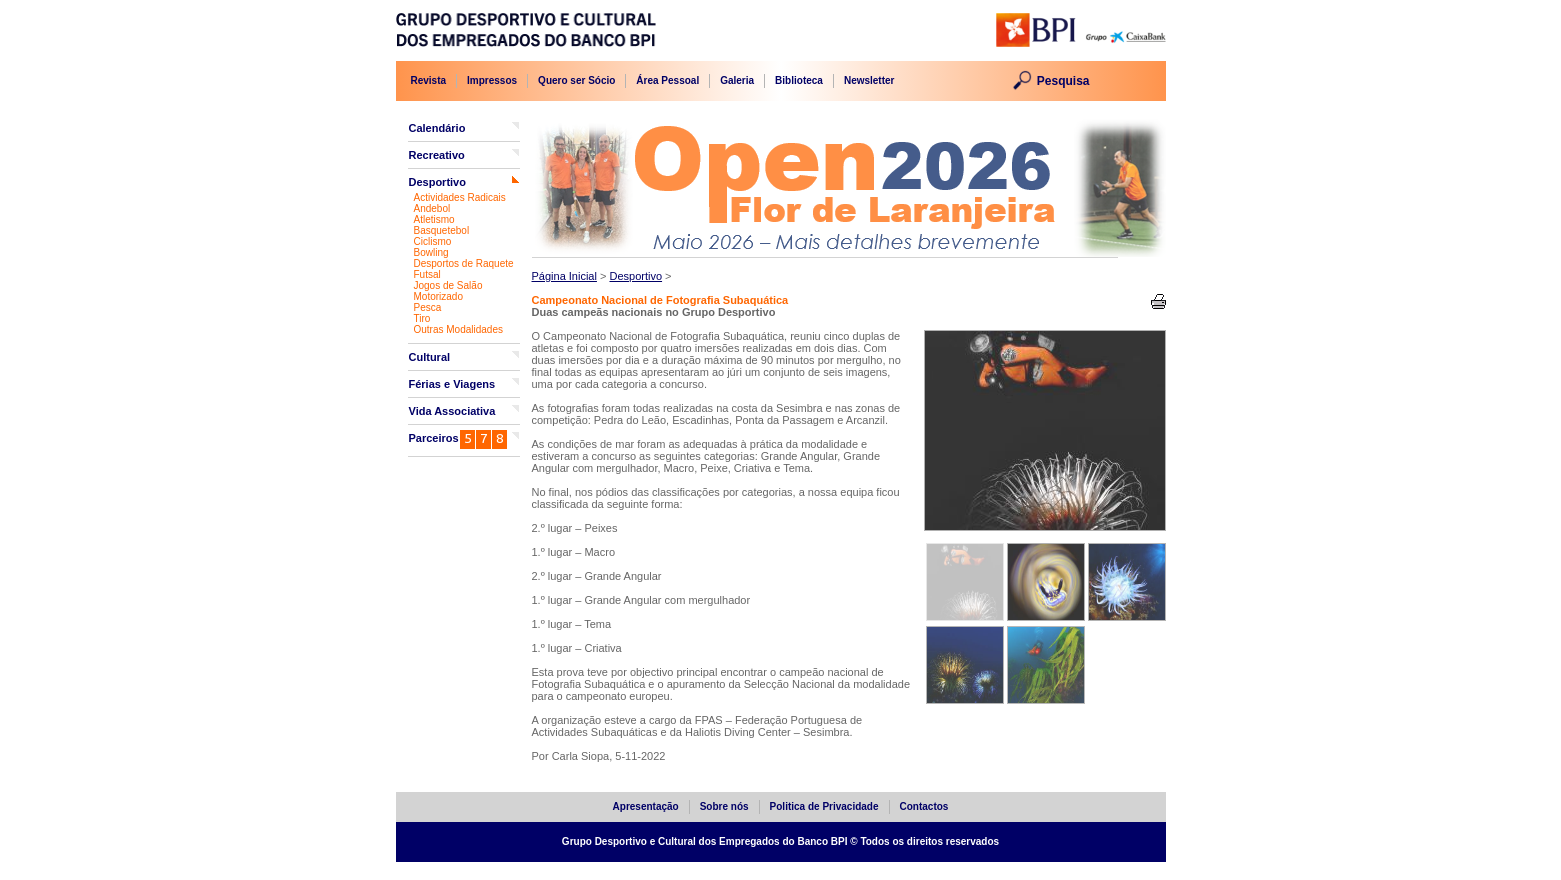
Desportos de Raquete (464, 263)
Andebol (432, 208)
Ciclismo (433, 241)
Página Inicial (564, 276)
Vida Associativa (452, 411)
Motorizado (438, 296)
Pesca (428, 307)
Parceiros (434, 438)
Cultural (430, 357)
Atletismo (434, 219)
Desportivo (437, 182)
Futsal (427, 274)
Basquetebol (442, 230)
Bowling (431, 252)
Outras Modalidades (459, 329)
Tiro (422, 318)
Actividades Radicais (460, 197)
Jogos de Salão (448, 285)
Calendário (437, 128)
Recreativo (437, 155)
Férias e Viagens (452, 384)
